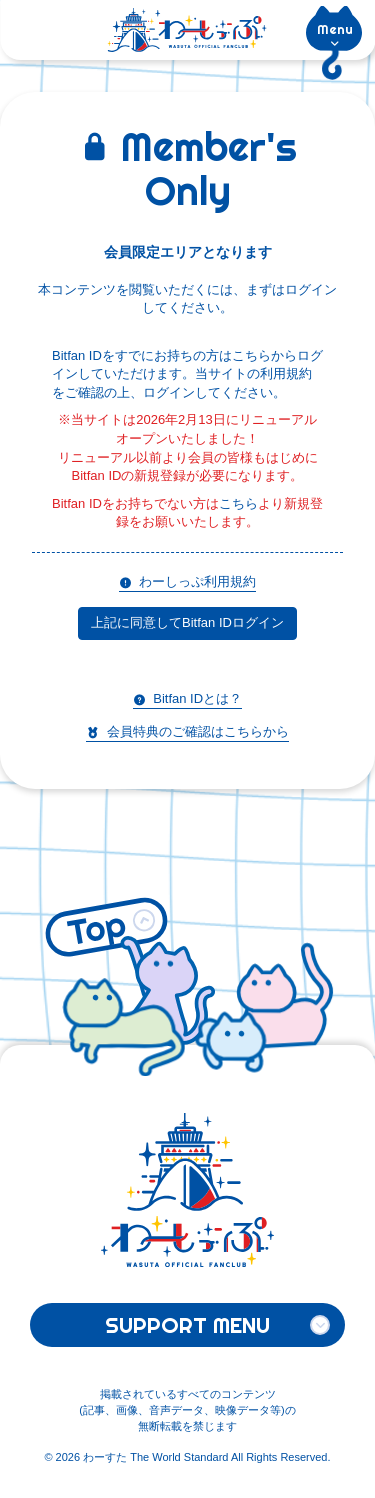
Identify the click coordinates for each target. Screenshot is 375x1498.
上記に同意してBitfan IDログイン (187, 622)
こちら (238, 503)
